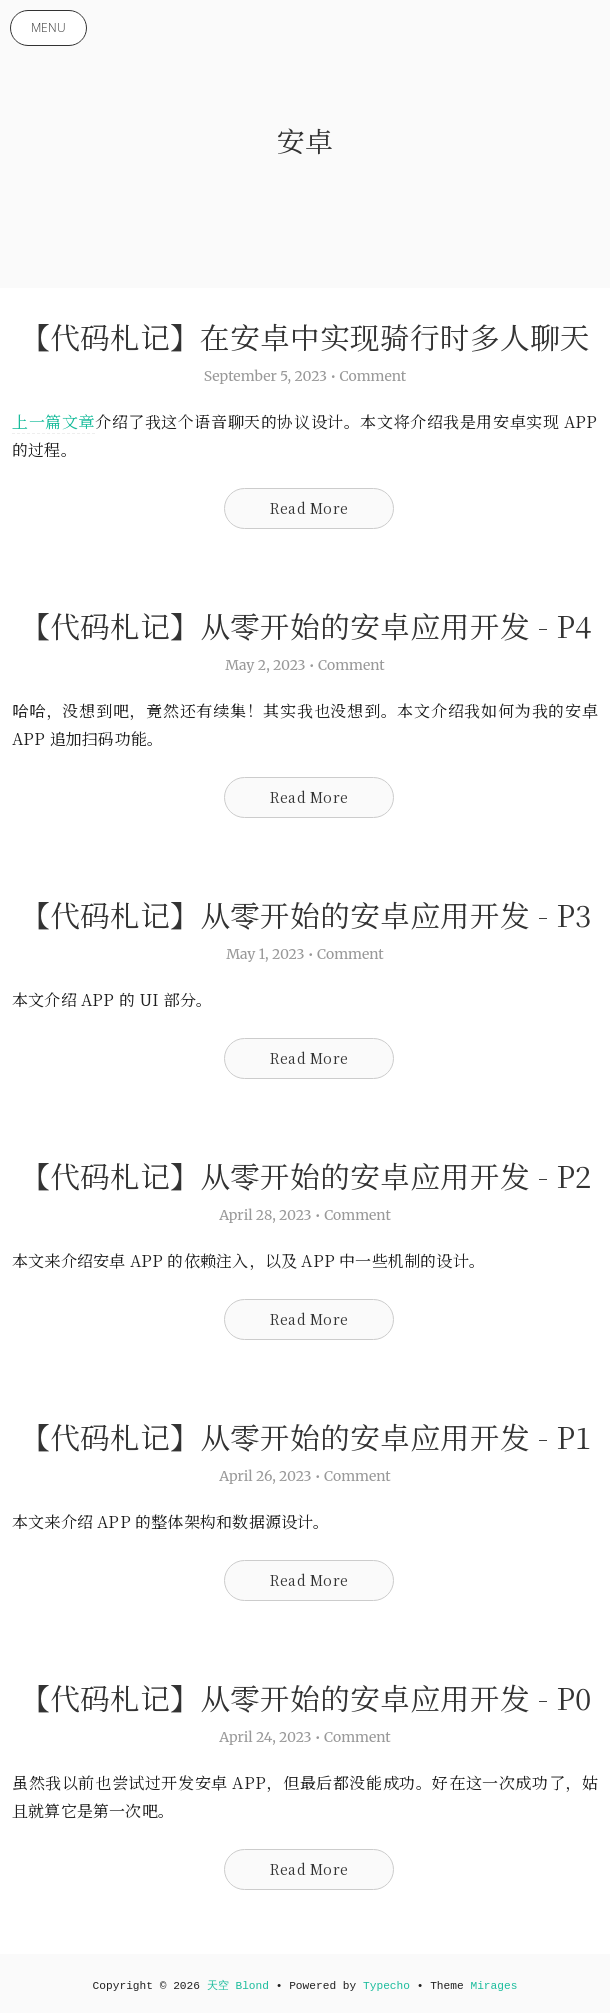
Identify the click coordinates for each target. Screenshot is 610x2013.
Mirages (493, 1986)
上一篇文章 (53, 421)
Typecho (386, 1986)
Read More (309, 508)
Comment (373, 376)
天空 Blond (238, 1986)
